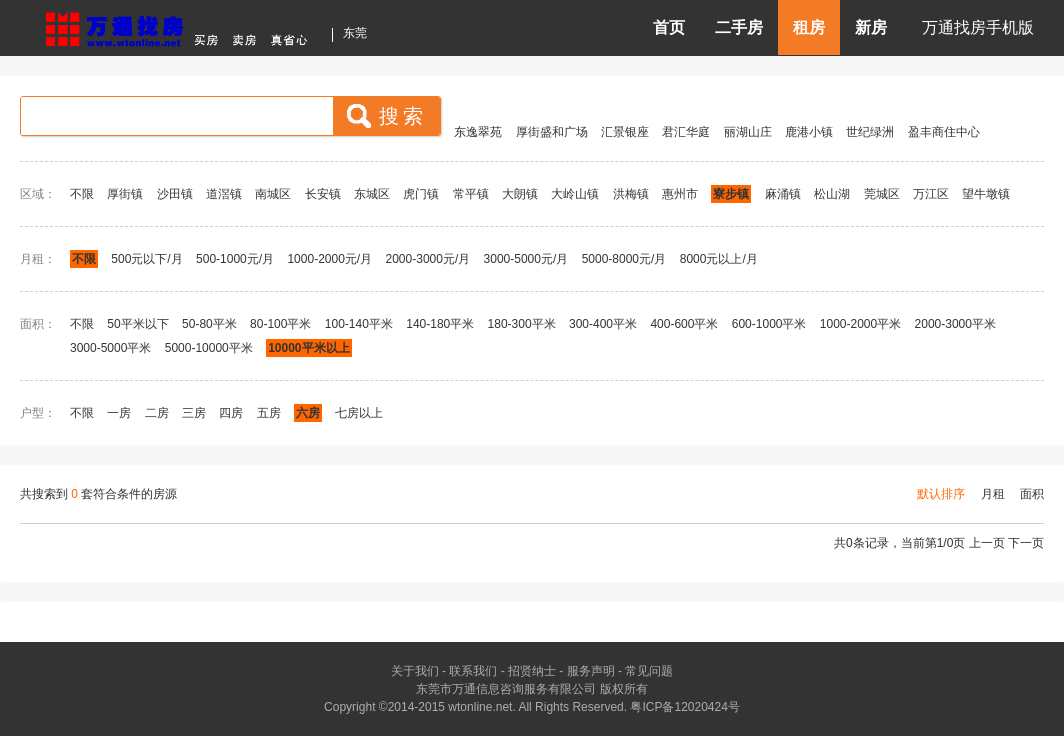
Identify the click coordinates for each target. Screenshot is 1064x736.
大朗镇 (520, 194)
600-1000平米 (769, 324)
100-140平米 (359, 324)
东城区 (372, 194)
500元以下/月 (146, 259)
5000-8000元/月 (624, 259)
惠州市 (680, 194)
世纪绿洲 (870, 132)
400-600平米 (684, 324)
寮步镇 (731, 194)
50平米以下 (137, 324)
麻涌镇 (783, 194)
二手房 (739, 27)
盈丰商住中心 (944, 132)
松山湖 (832, 194)
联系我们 (473, 671)
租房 (809, 27)
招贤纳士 (532, 671)
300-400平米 (603, 324)
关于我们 (415, 671)
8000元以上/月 (719, 259)
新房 (871, 27)
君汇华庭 (686, 132)
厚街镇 (125, 194)
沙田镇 (175, 194)
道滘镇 (224, 194)
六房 (308, 413)
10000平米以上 (308, 348)
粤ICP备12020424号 (684, 707)
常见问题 (649, 671)
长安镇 (323, 194)
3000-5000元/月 (526, 259)
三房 (194, 413)
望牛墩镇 (986, 194)
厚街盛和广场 (552, 132)
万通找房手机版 (978, 27)
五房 (269, 413)
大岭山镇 (575, 194)
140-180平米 (440, 324)
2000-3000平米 (955, 324)
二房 (157, 413)
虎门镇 (421, 194)
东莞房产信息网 (182, 26)
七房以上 (359, 413)
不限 (82, 194)
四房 (231, 413)
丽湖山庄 (748, 132)
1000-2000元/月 (329, 259)
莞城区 (882, 194)
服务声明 (591, 671)
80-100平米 (280, 324)
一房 (119, 413)
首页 (669, 27)
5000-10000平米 (209, 348)
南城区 (273, 194)
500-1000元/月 (235, 259)
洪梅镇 (631, 194)
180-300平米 (522, 324)
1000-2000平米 (860, 324)
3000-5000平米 (110, 348)
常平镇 (471, 194)
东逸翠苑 (478, 132)
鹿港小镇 (809, 132)
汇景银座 (625, 132)
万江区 (931, 194)
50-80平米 (209, 324)
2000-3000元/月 (430, 259)
